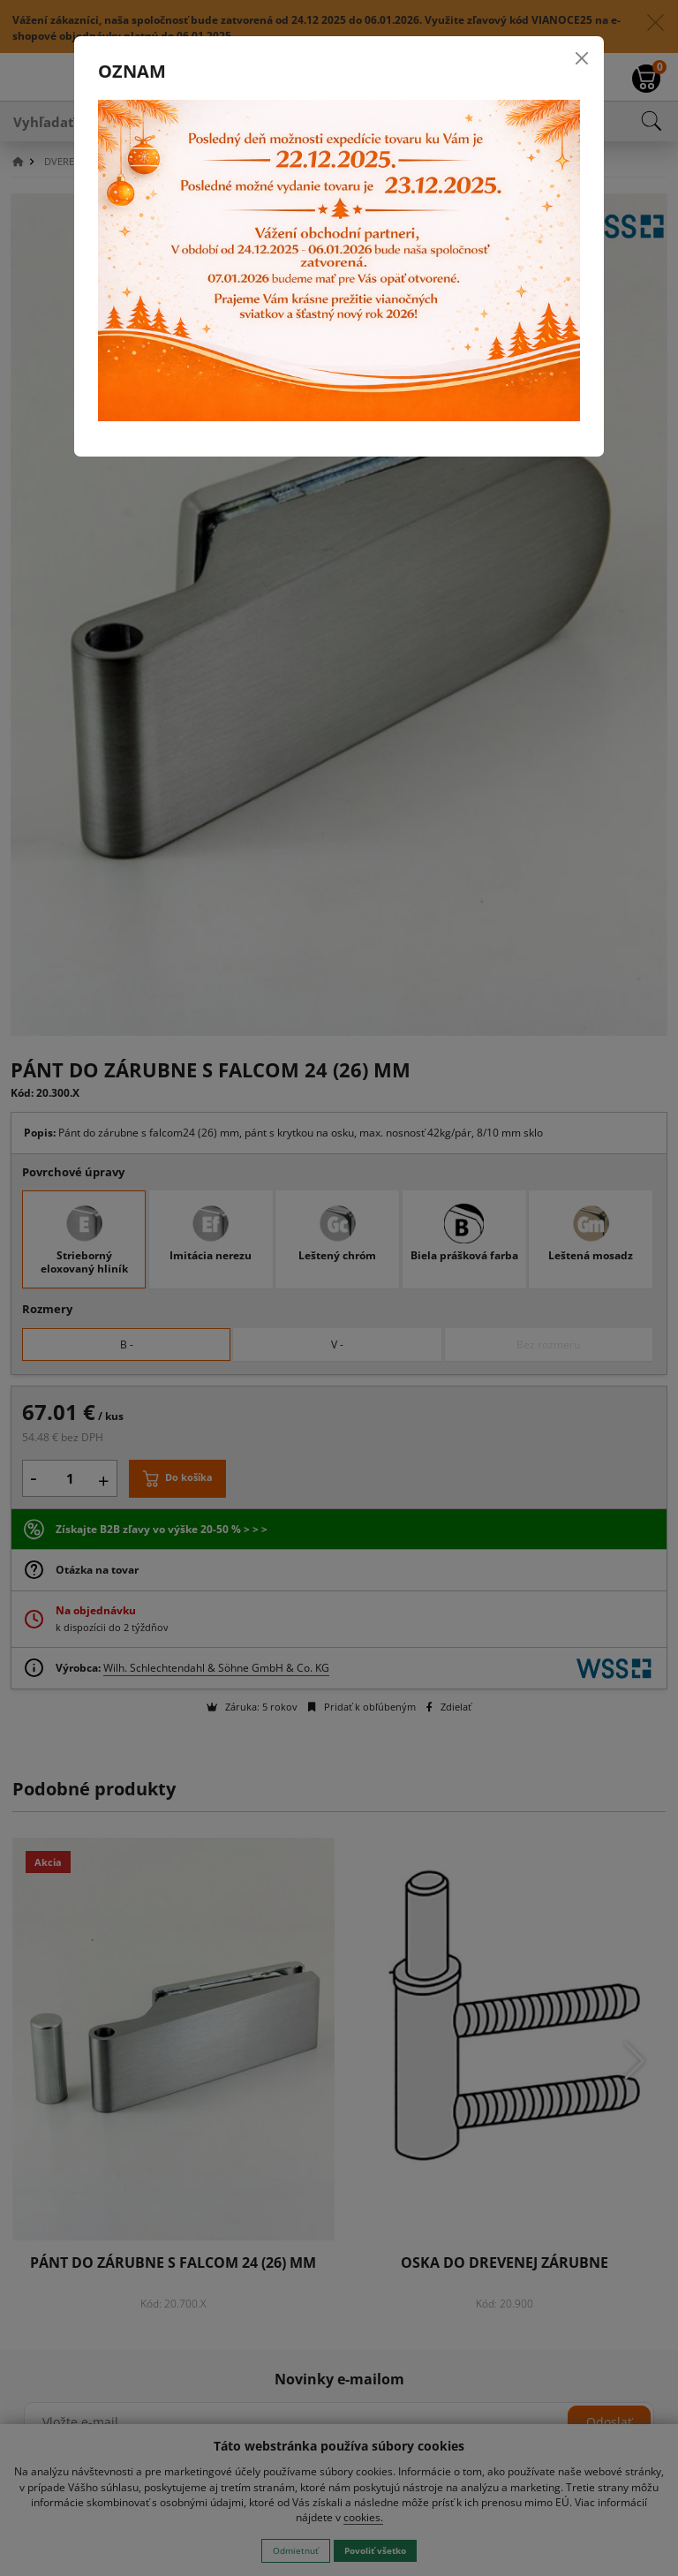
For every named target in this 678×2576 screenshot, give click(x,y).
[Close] (582, 58)
